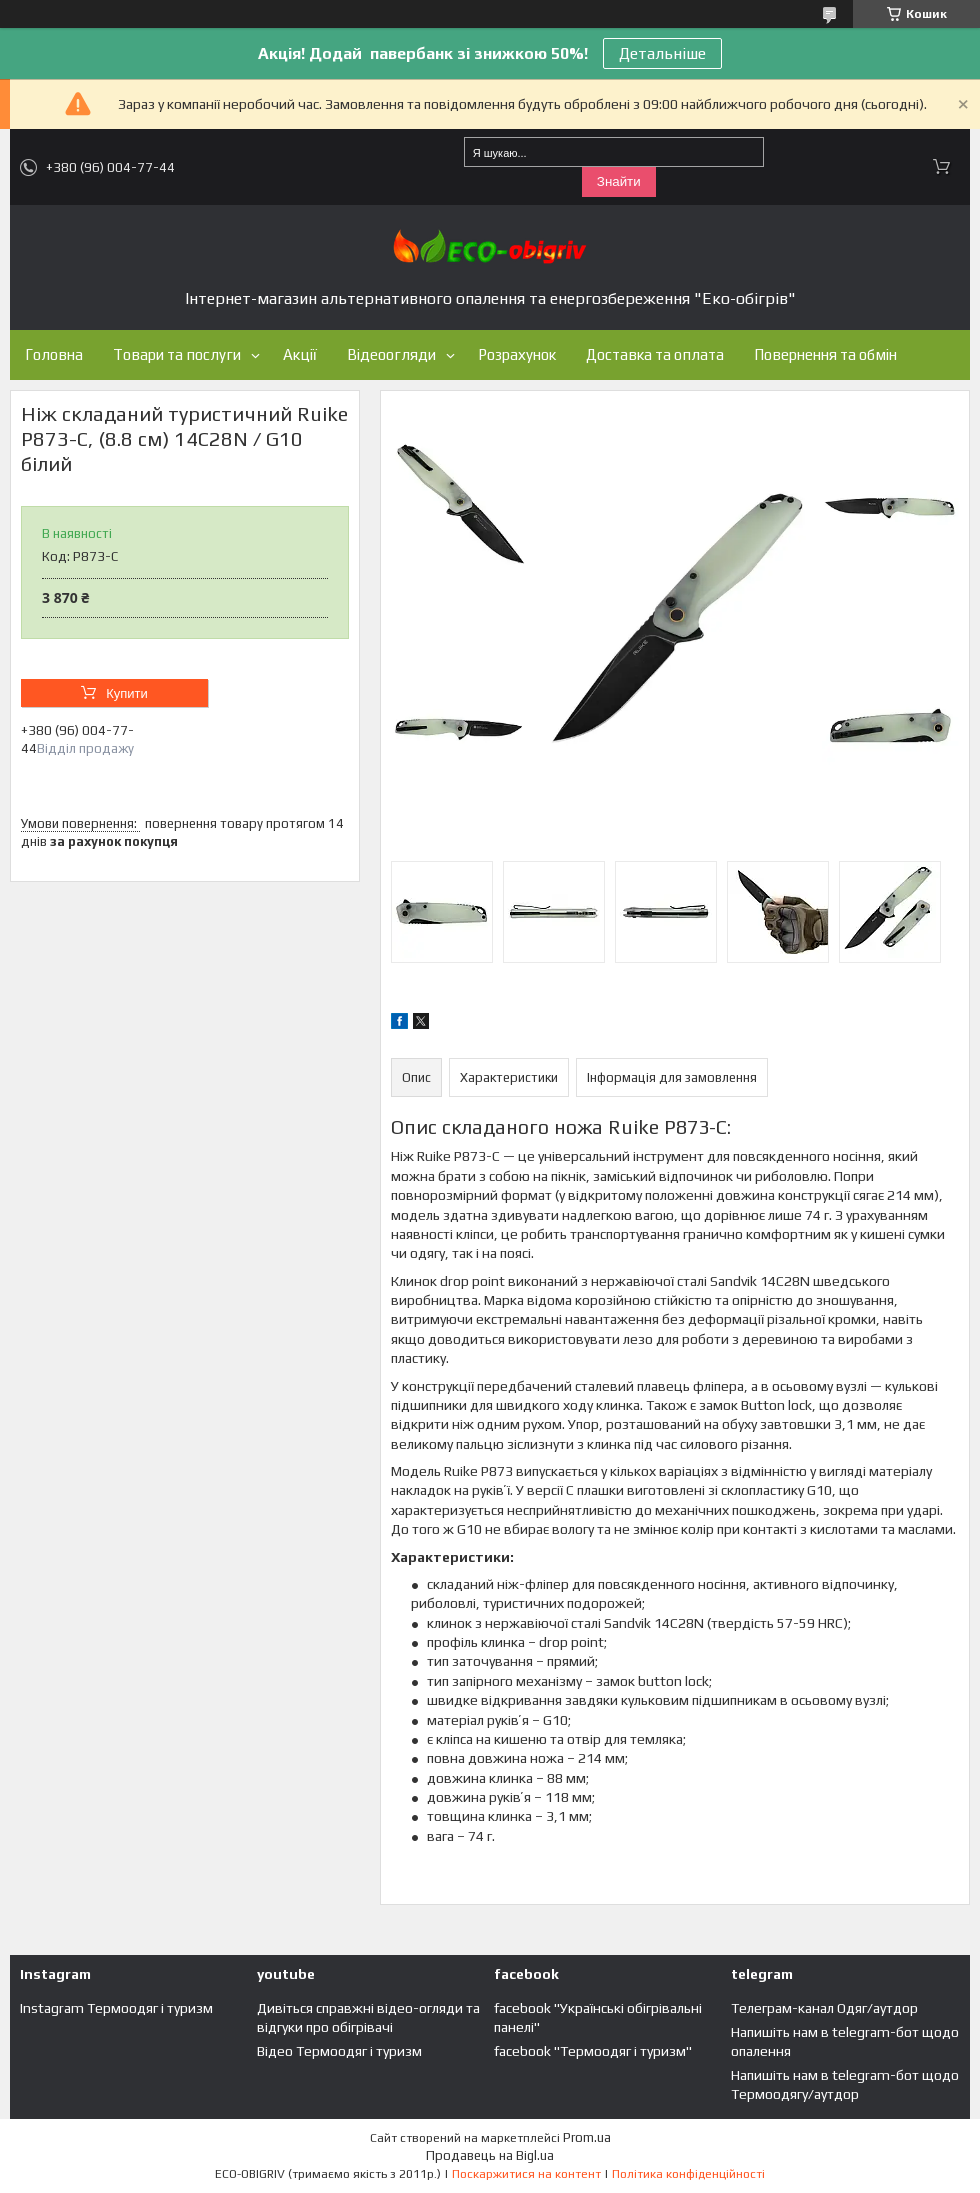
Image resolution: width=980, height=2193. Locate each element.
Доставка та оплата (655, 354)
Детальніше (662, 53)
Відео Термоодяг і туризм (339, 2051)
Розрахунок (517, 354)
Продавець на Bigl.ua (490, 2155)
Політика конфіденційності (688, 2174)
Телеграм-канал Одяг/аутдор (824, 2008)
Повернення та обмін (825, 354)
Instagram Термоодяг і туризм (116, 2008)
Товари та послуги (177, 354)
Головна (54, 354)
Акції (300, 354)
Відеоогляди (391, 354)
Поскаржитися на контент (526, 2174)
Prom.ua (587, 2137)
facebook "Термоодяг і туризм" (593, 2051)
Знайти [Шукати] (619, 181)
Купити (127, 693)
